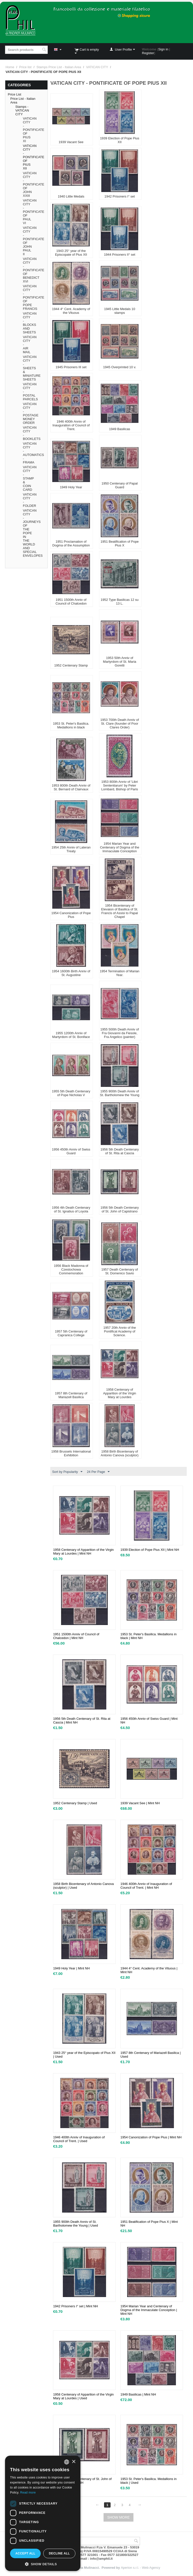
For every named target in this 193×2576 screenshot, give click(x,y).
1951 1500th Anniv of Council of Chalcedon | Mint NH (76, 1636)
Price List (14, 94)
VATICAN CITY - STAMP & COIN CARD (29, 478)
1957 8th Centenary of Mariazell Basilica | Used (150, 2054)
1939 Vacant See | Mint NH (140, 1803)
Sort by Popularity (67, 1471)
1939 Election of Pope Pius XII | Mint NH (149, 1550)
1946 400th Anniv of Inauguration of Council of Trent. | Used (79, 2139)
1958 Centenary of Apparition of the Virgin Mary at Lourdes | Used (83, 2396)
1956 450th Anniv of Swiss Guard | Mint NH (148, 1720)
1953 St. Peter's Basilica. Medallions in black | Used (148, 2481)
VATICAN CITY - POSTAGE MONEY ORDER (30, 413)
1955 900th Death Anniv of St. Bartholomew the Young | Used (75, 2223)
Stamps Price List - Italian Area (58, 67)
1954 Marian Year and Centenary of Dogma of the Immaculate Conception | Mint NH (148, 2310)
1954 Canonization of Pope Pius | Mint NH (150, 2137)
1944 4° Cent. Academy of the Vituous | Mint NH (148, 1970)
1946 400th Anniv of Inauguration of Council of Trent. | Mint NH (146, 1885)
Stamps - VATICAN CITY (22, 110)
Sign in (163, 49)
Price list (25, 67)
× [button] (73, 2462)
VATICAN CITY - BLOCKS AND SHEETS (29, 323)
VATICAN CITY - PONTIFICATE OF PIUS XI (33, 130)
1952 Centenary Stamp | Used (75, 1803)
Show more (118, 2517)
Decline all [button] (59, 2553)
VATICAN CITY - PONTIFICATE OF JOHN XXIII (33, 184)
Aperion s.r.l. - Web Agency (140, 2567)
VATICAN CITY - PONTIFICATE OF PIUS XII (33, 157)
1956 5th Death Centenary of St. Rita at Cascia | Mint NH (81, 1720)
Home (10, 67)
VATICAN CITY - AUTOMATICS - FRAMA (33, 453)
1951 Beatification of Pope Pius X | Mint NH (149, 2223)
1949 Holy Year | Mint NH (71, 1968)
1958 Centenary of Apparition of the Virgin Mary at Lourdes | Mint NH (83, 1551)
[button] (42, 2563)
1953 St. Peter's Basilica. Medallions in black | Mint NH (148, 1636)
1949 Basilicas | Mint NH (138, 2394)
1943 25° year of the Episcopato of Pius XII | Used (84, 2054)
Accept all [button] (25, 2553)
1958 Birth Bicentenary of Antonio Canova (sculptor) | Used (83, 1885)
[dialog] (42, 2513)
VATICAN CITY (97, 67)
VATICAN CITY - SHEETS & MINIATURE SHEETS (32, 368)
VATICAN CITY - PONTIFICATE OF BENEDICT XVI (33, 270)
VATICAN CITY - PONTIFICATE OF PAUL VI (33, 212)
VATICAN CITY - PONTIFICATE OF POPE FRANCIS (33, 297)
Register (148, 53)
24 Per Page (98, 1471)
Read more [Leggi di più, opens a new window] (28, 2492)
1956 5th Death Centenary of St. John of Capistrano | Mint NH (82, 2481)
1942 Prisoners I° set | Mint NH (75, 2306)
